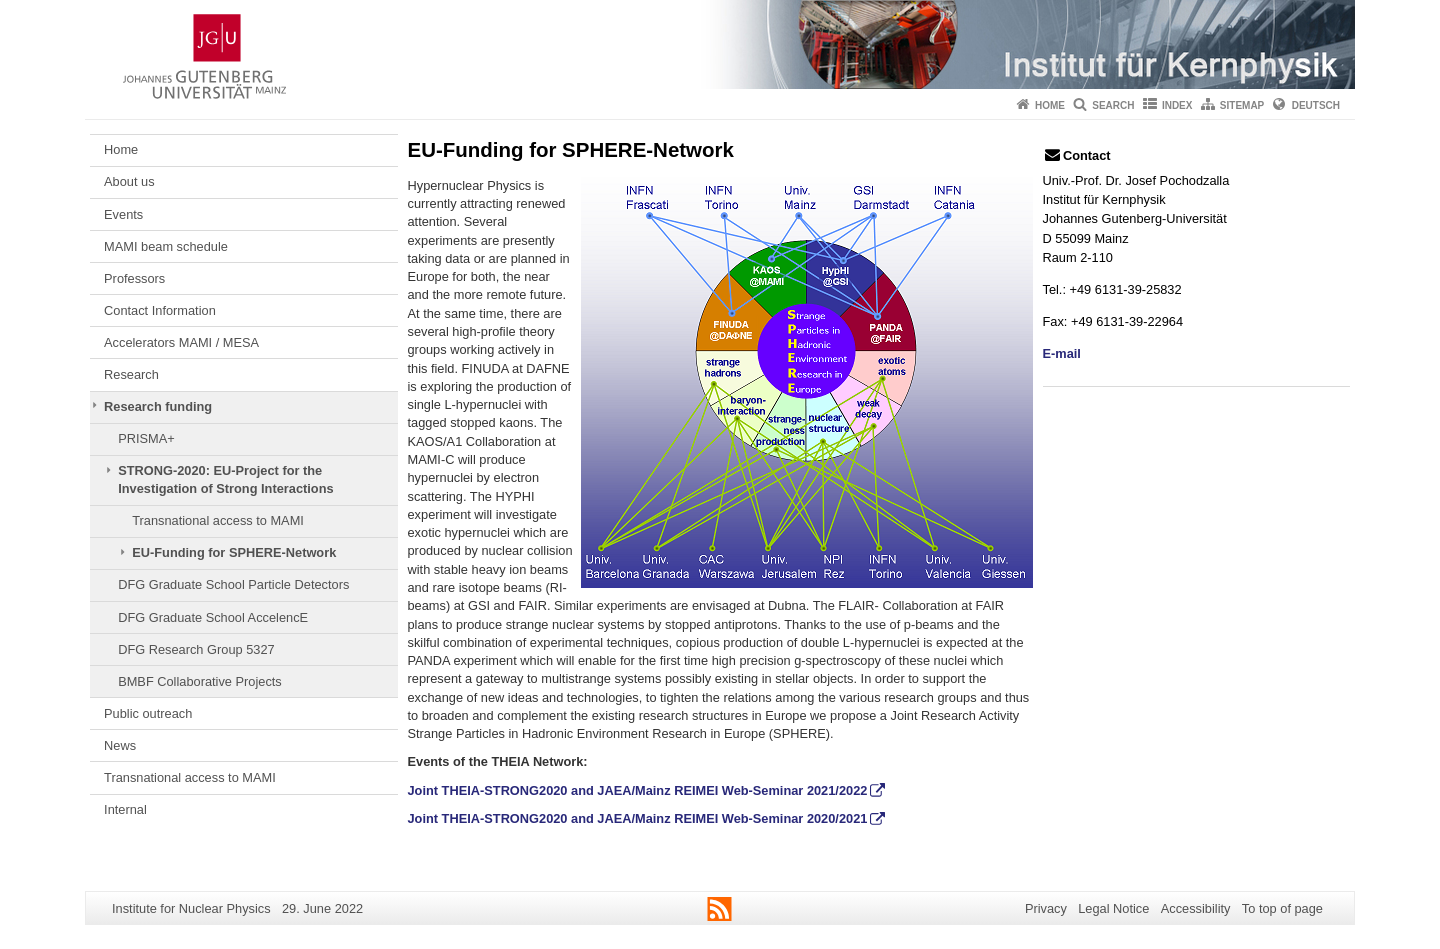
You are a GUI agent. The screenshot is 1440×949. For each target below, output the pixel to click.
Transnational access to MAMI (218, 520)
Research (131, 374)
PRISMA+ (146, 438)
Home (1050, 105)
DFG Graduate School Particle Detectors (233, 584)
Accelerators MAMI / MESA (181, 342)
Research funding (158, 406)
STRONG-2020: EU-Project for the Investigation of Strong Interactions (225, 479)
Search (1113, 105)
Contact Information (160, 310)
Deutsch (1316, 105)
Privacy (1046, 908)
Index (1177, 105)
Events (123, 214)
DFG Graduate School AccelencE (213, 617)
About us (129, 181)
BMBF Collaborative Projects (200, 681)
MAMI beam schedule (166, 246)
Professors (134, 278)
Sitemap (1242, 105)
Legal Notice (1113, 908)
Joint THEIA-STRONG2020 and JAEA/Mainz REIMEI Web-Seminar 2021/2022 (638, 790)
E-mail (1062, 353)
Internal (125, 809)
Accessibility (1196, 908)
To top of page (1282, 908)
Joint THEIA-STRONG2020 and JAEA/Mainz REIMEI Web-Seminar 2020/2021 (638, 818)
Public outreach (148, 713)
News (120, 745)
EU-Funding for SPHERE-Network (234, 552)
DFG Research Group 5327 (196, 649)
